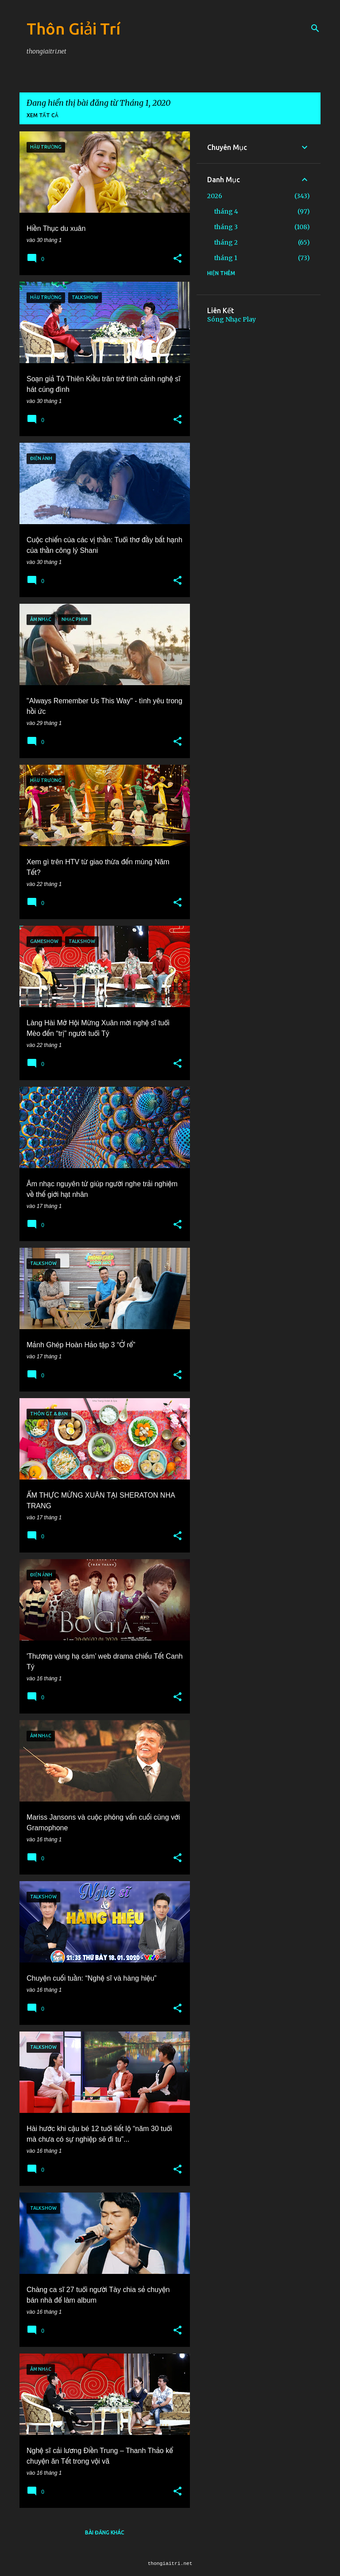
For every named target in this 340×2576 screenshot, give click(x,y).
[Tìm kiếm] (315, 28)
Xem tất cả (42, 115)
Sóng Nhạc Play (231, 319)
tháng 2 (226, 242)
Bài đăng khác (104, 2532)
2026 (214, 196)
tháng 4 (226, 211)
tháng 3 (226, 227)
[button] (177, 258)
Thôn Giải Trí (73, 28)
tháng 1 (225, 258)
